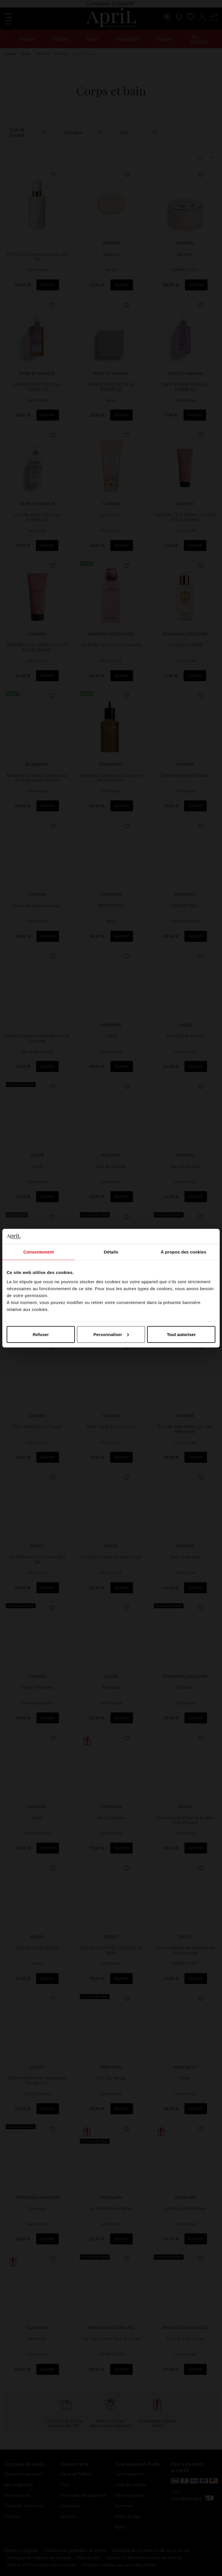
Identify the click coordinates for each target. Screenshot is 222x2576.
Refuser (41, 1334)
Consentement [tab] (38, 1251)
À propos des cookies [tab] (183, 1251)
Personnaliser (111, 1334)
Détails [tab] (111, 1251)
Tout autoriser (181, 1334)
